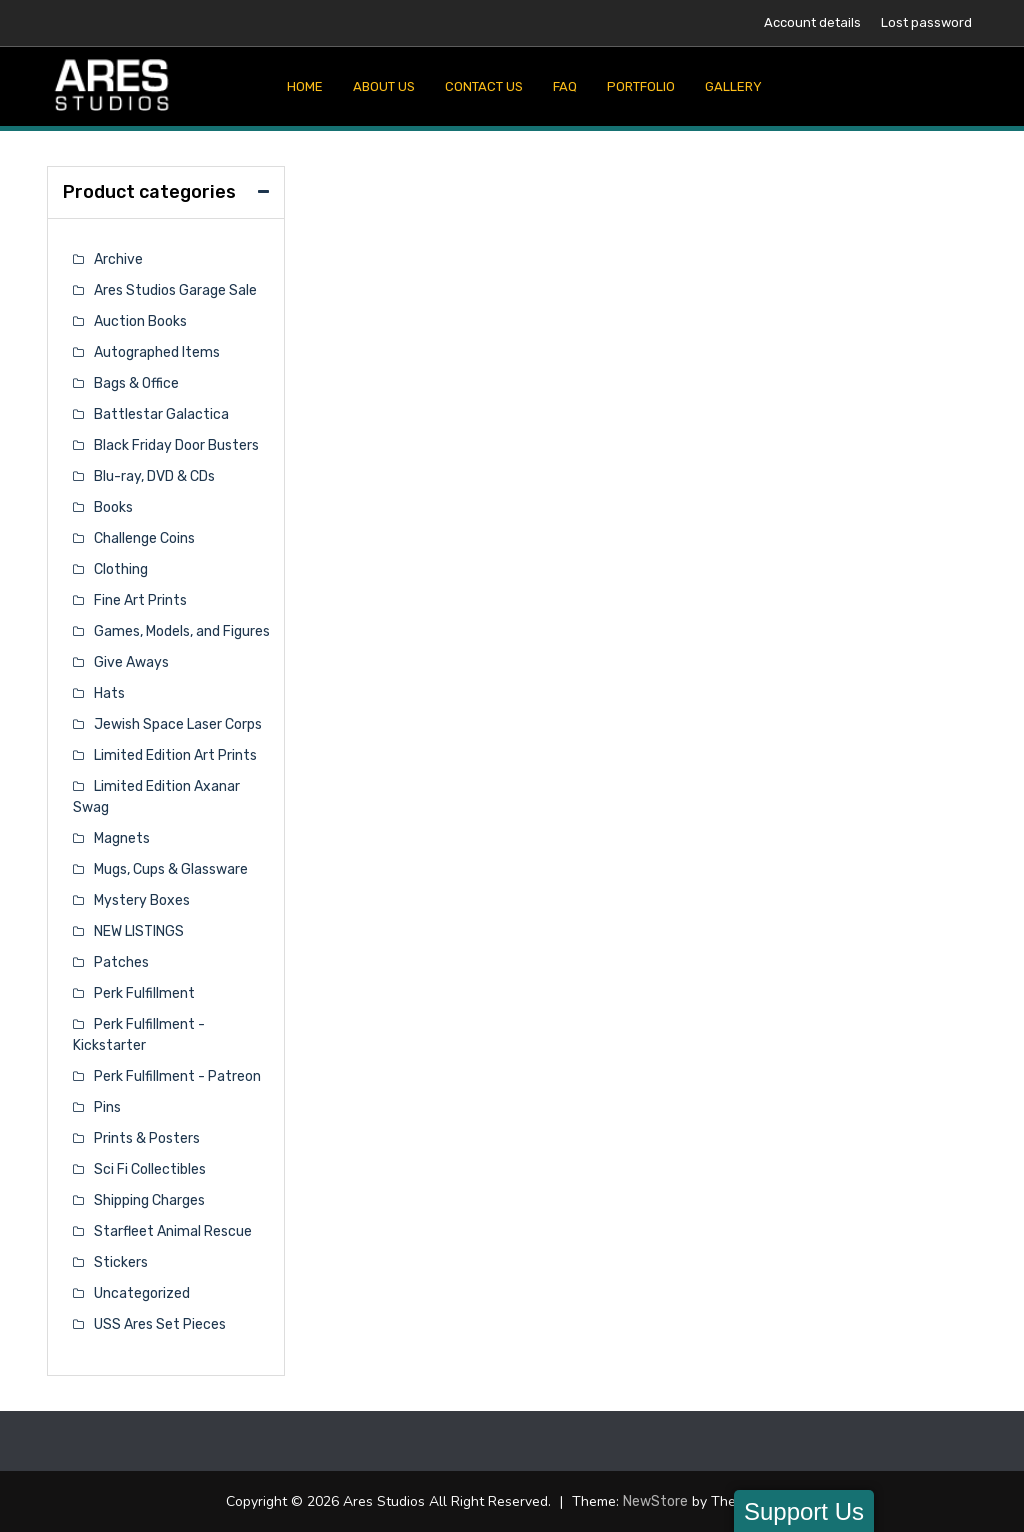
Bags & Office (136, 383)
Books (113, 507)
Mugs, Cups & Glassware (171, 869)
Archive (118, 259)
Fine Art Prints (140, 600)
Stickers (121, 1262)
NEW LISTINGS (139, 931)
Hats (109, 693)
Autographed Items (157, 352)
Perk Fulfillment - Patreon (177, 1076)
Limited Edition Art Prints (175, 755)
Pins (107, 1107)
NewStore (655, 1501)
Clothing (121, 569)
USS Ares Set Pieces (160, 1324)
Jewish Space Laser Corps (178, 724)
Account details (812, 22)
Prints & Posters (147, 1138)
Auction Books (140, 321)
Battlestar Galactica (161, 414)
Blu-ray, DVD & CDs (154, 476)
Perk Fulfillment (144, 993)
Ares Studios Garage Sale (175, 290)
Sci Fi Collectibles (150, 1169)
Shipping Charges (149, 1200)
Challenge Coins (144, 538)
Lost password (926, 22)
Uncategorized (142, 1293)
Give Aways (131, 662)
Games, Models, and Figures (182, 631)
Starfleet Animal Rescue (173, 1231)
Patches (121, 962)
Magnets (122, 838)
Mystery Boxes (142, 900)
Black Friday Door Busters (176, 445)
